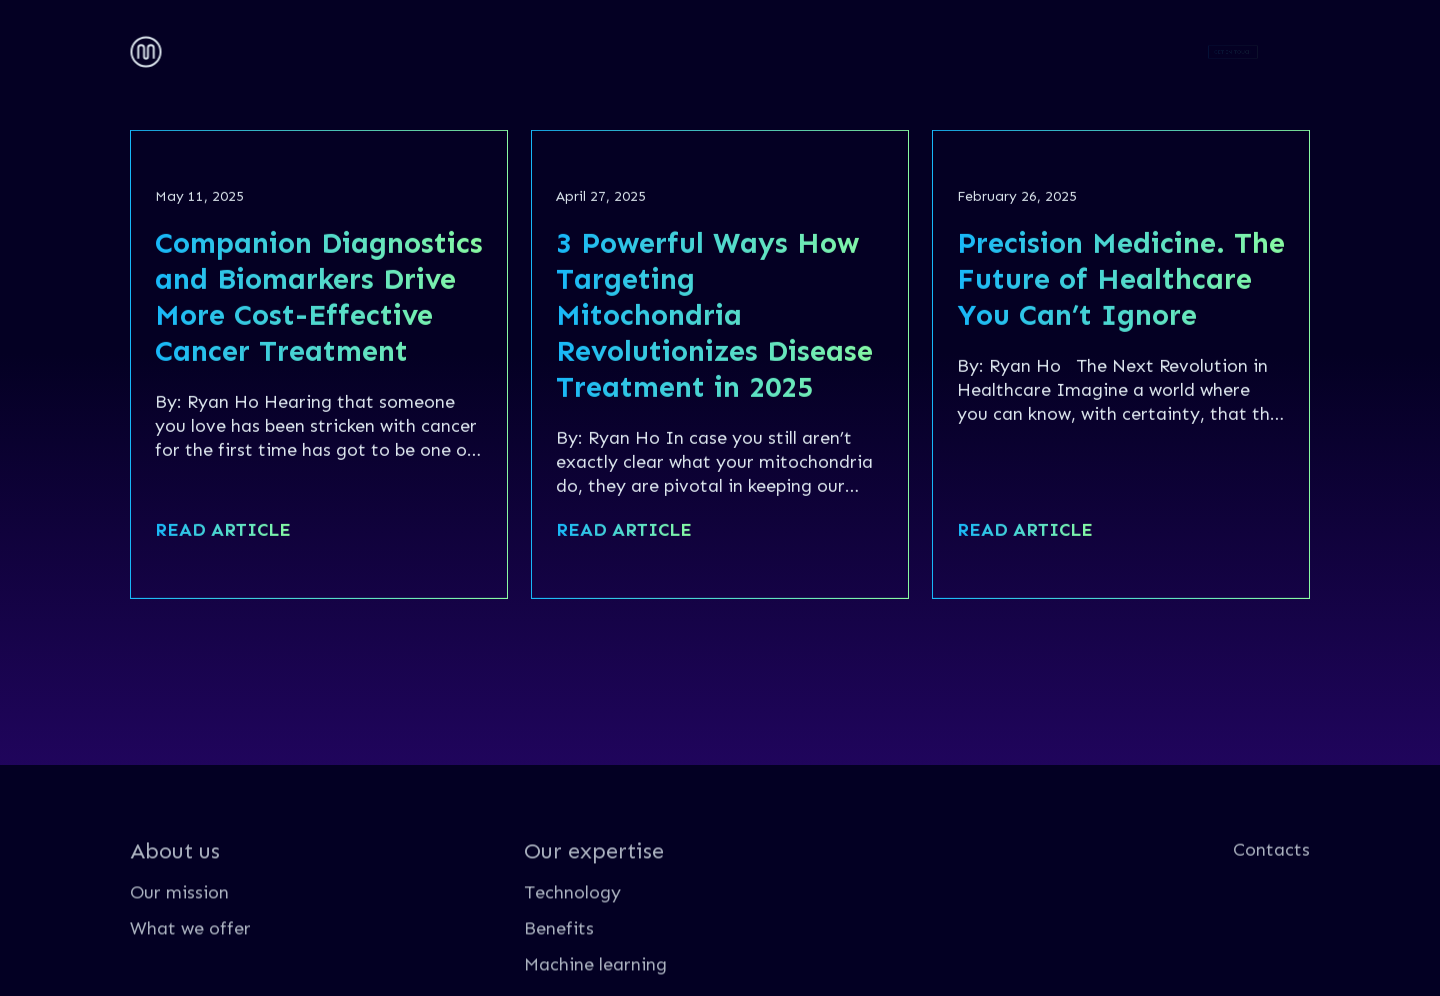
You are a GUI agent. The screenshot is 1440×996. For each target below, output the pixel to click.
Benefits (559, 969)
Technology (572, 933)
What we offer (190, 969)
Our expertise (378, 47)
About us (223, 47)
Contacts (533, 47)
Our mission (179, 933)
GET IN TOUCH (1233, 51)
